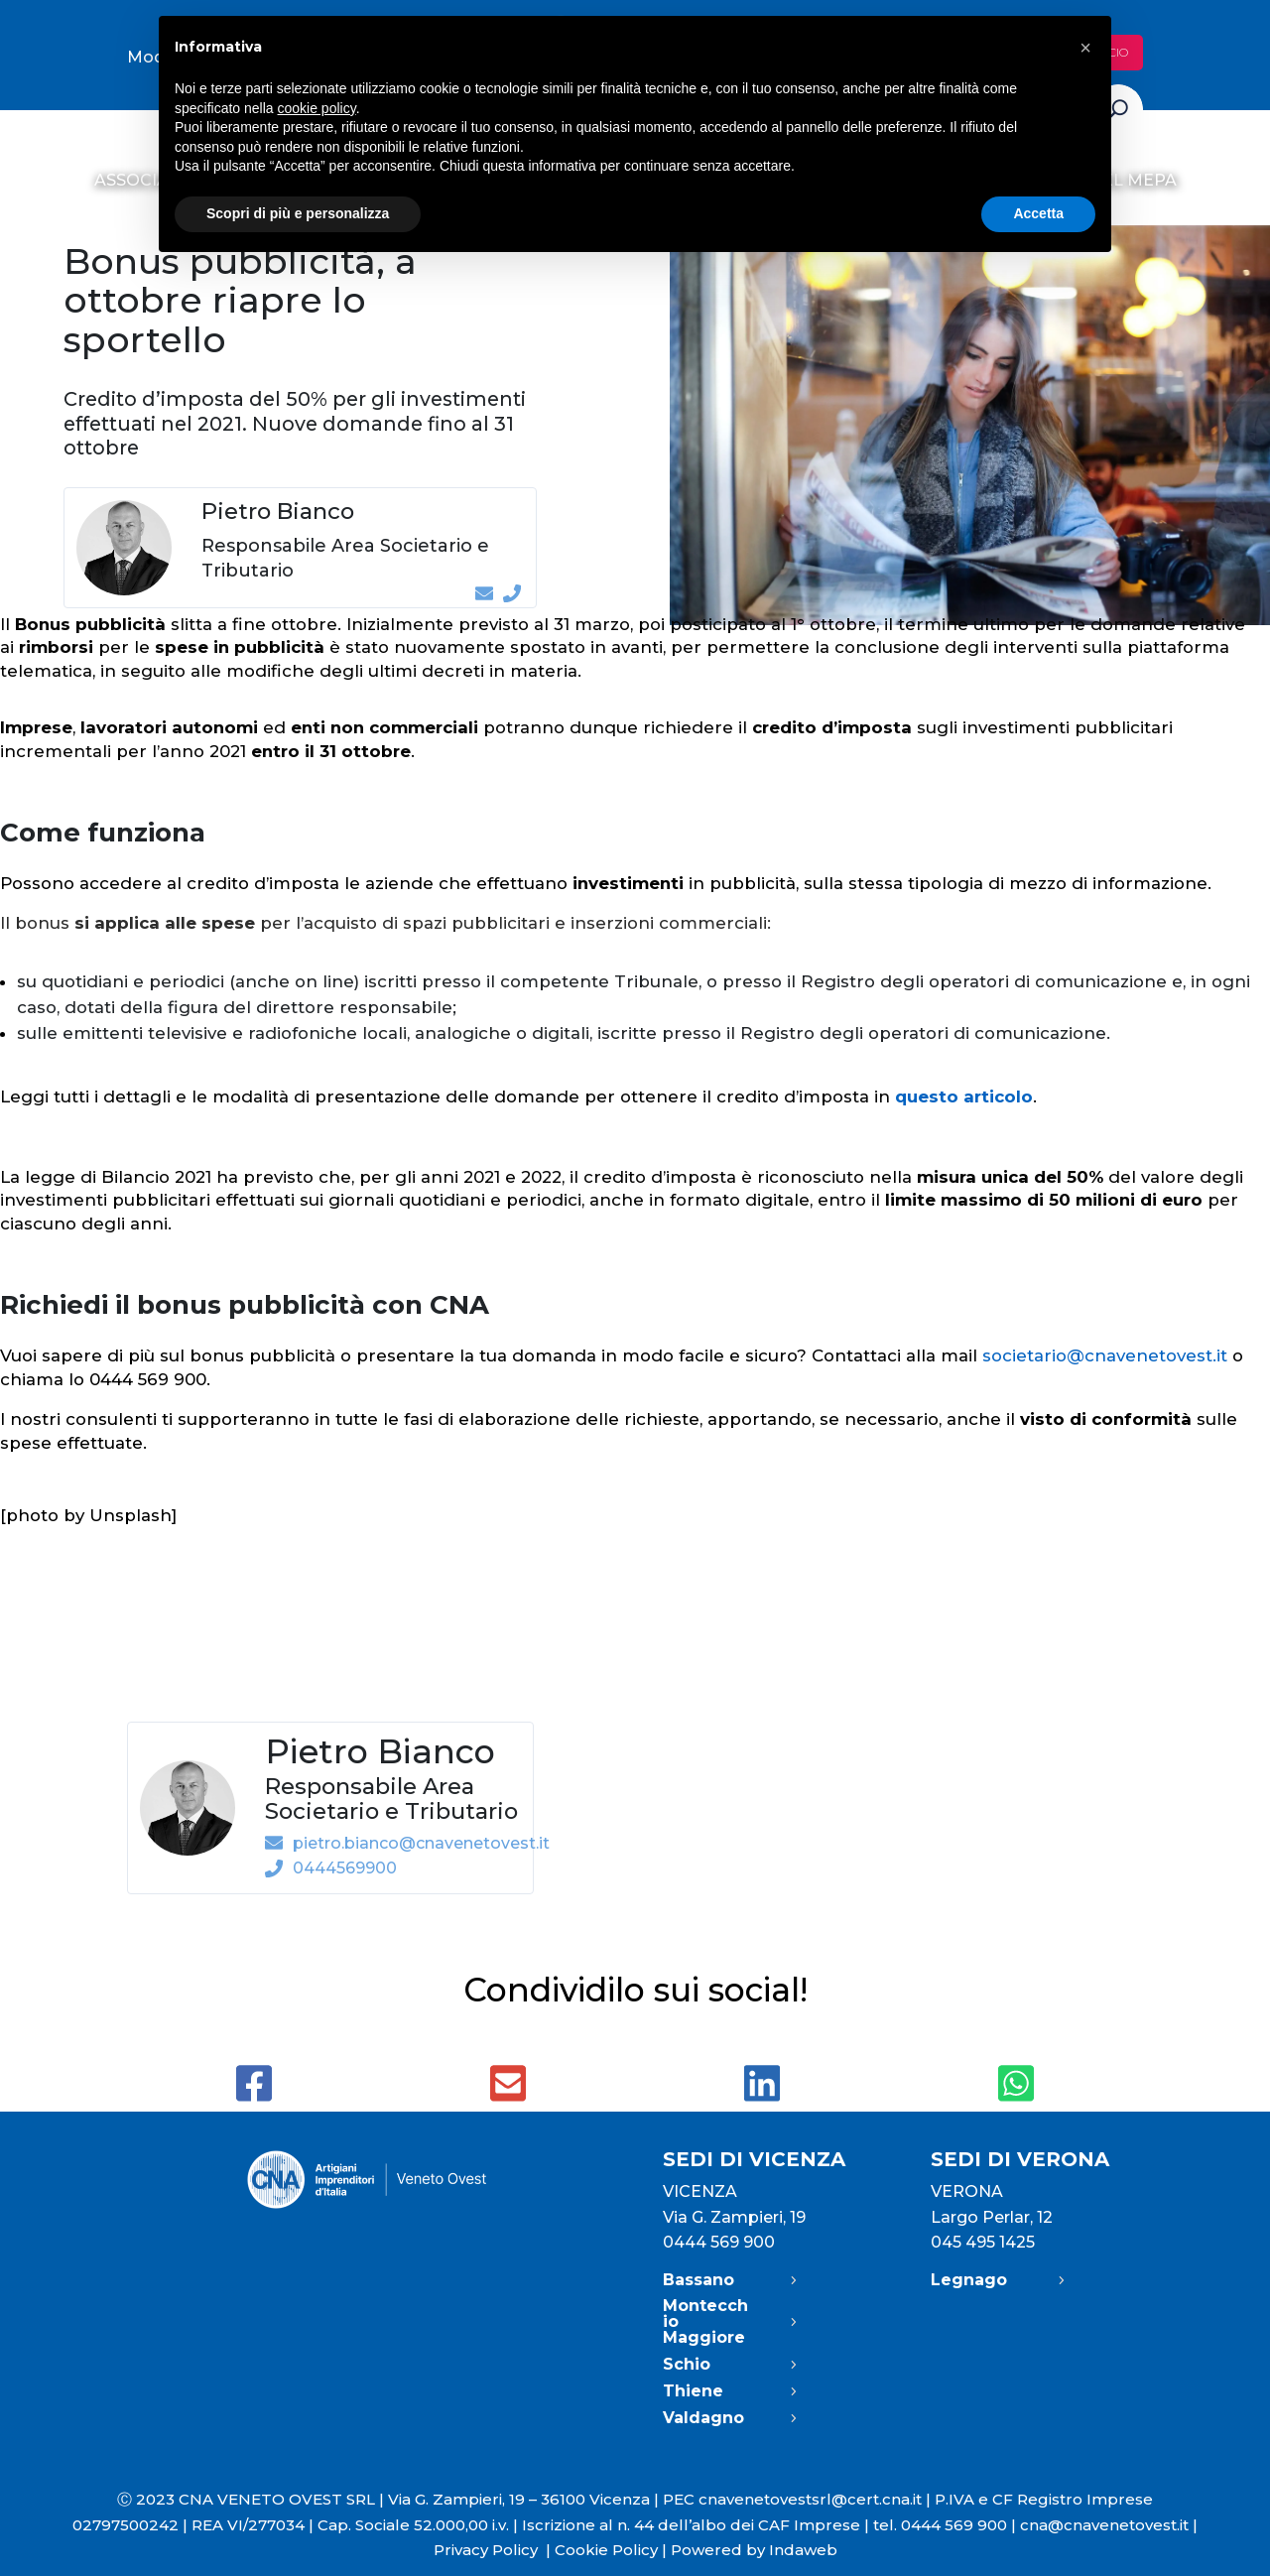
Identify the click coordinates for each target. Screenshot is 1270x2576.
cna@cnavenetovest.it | (1109, 2524)
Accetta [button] (1038, 213)
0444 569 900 (719, 2242)
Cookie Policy (606, 2549)
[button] (1085, 48)
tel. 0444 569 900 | (946, 2524)
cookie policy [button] (317, 108)
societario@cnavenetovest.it (1104, 1355)
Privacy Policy (494, 2549)
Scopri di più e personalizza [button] (297, 213)
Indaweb (803, 2549)
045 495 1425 (983, 2242)
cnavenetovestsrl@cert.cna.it (810, 2499)
